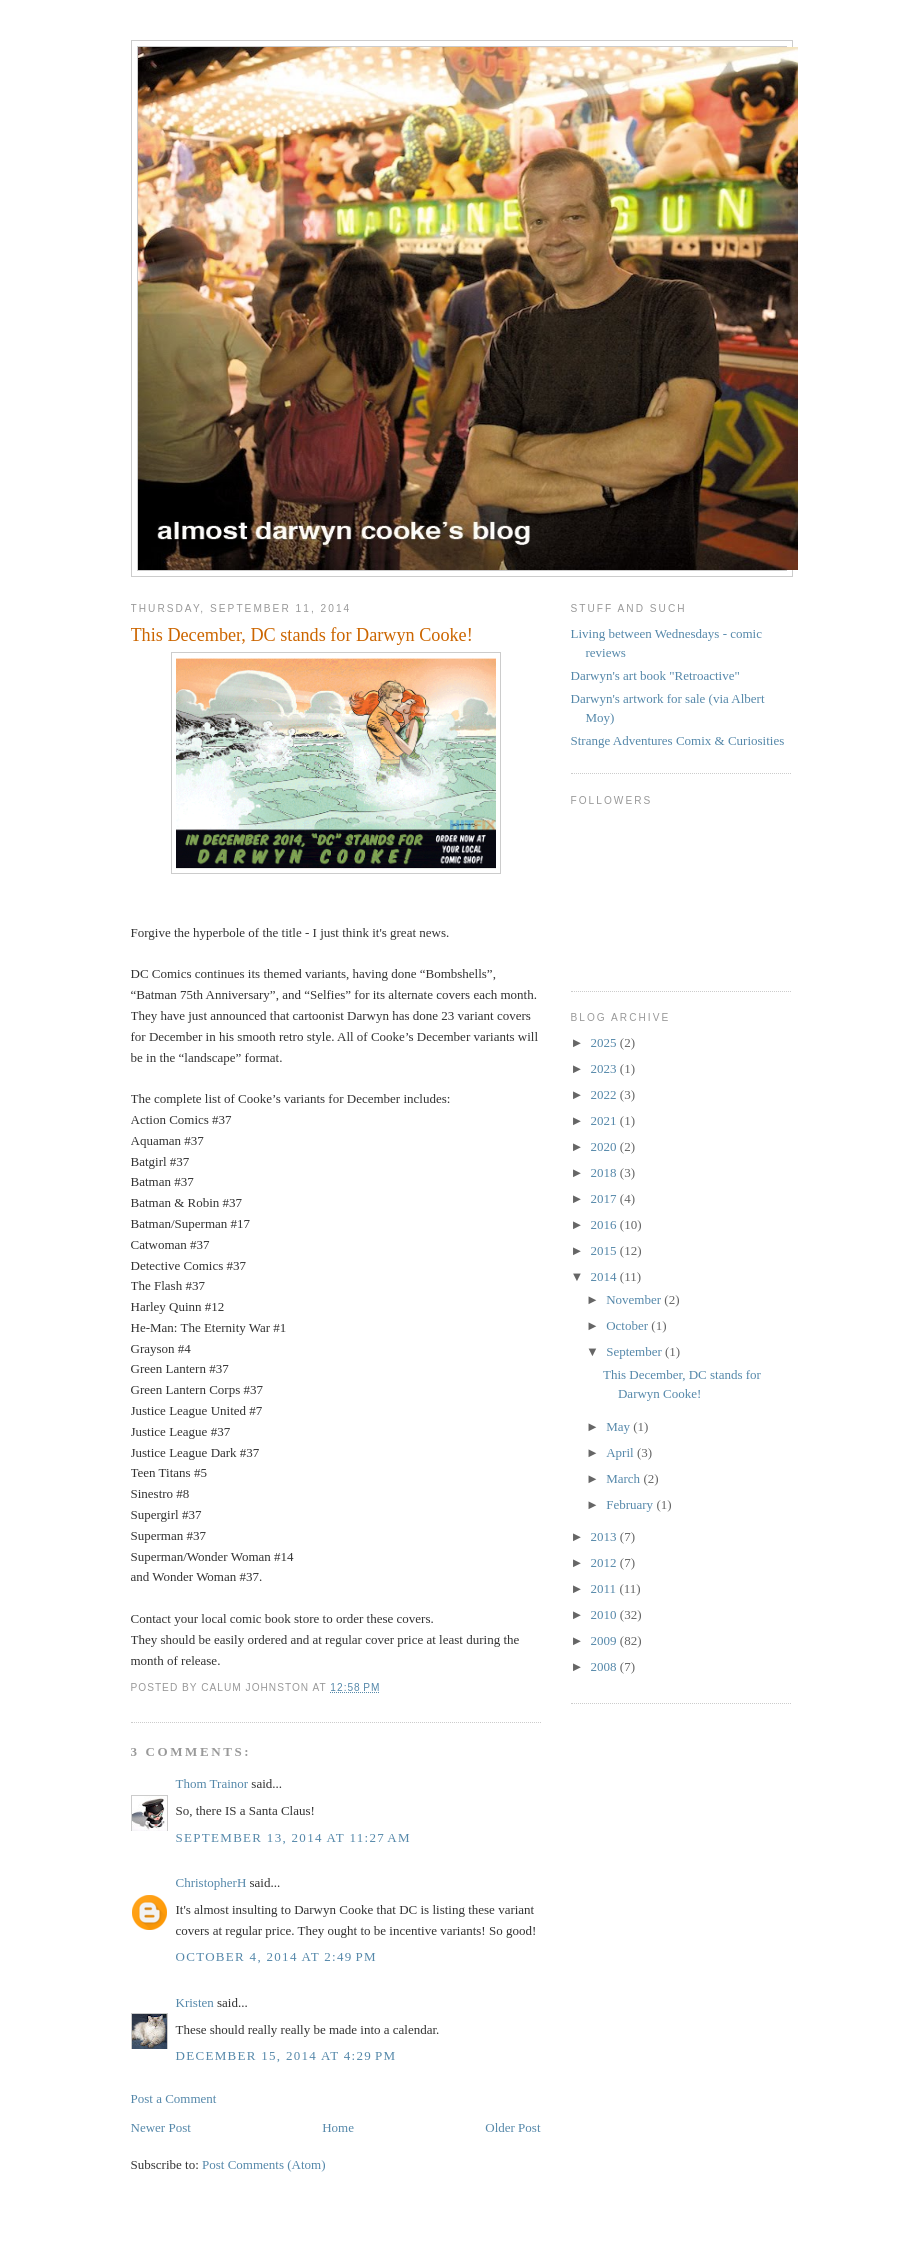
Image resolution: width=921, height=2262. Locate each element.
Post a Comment (174, 2098)
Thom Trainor (212, 1783)
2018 (605, 1172)
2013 (605, 1536)
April (621, 1452)
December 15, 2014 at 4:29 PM (286, 2055)
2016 (605, 1224)
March (624, 1478)
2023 (605, 1068)
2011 (605, 1588)
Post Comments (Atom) (264, 2164)
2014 (605, 1276)
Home (338, 2127)
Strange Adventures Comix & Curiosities (678, 740)
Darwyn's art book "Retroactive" (655, 675)
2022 (605, 1094)
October (628, 1325)
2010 (605, 1614)
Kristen (195, 2002)
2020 (605, 1146)
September (635, 1351)
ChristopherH (211, 1882)
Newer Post (161, 2127)
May (619, 1426)
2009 (605, 1640)
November (635, 1299)
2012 (605, 1562)
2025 (605, 1042)
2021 (605, 1120)
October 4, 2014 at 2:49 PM (276, 1956)
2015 (605, 1250)
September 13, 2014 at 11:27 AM (293, 1837)
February (631, 1504)
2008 (605, 1666)
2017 (605, 1198)
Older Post (512, 2127)
